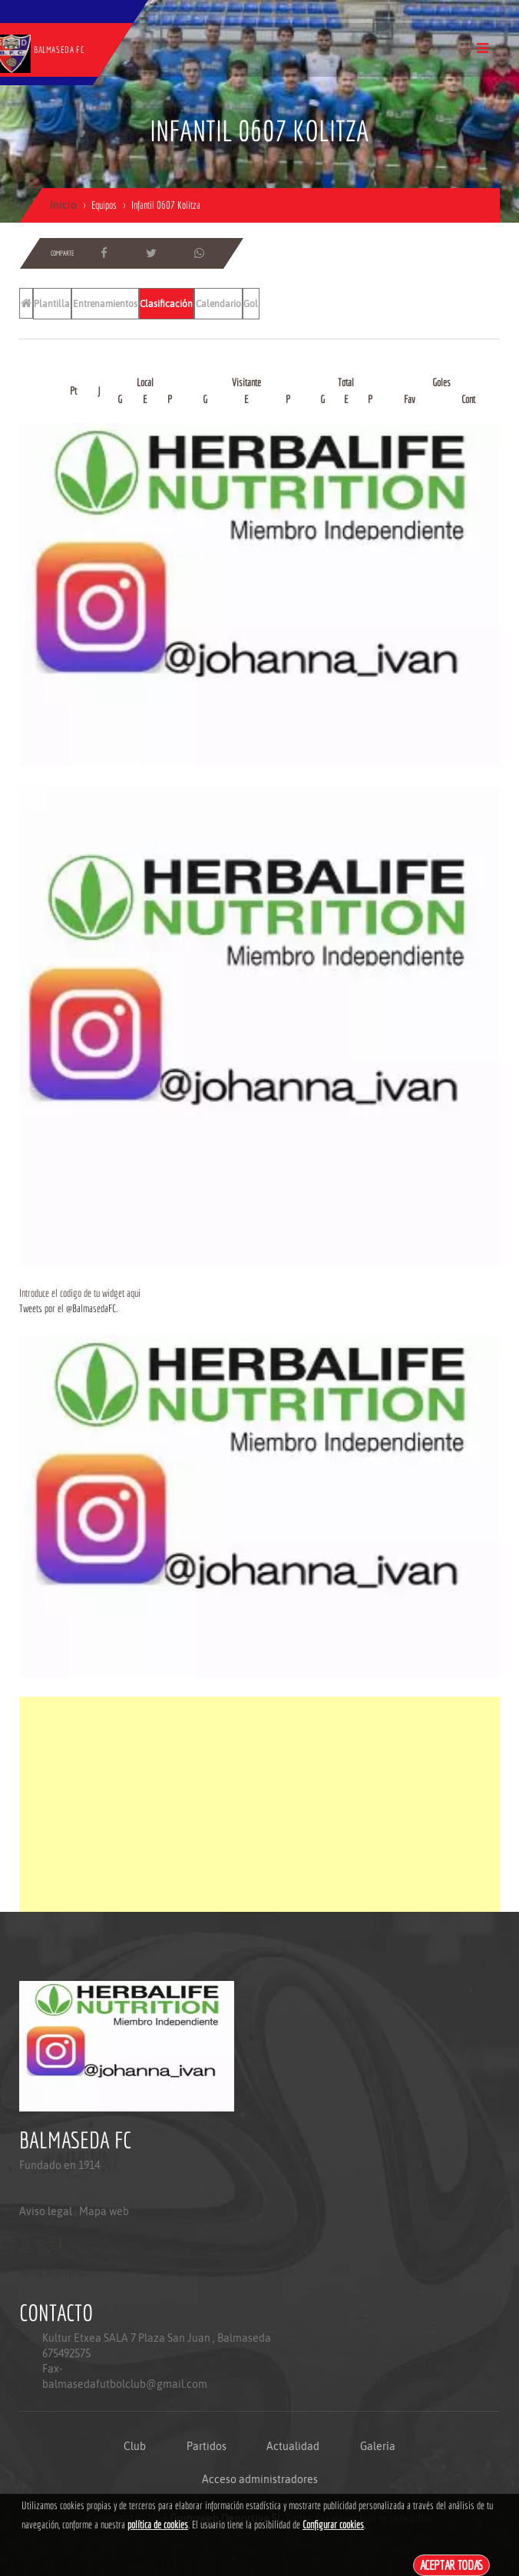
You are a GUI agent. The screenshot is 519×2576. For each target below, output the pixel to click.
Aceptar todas (452, 2565)
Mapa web (104, 2211)
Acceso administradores (260, 2479)
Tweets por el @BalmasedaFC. (68, 1308)
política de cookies (157, 2524)
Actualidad (292, 2446)
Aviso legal (45, 2211)
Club (135, 2446)
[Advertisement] (259, 1804)
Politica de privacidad (54, 2273)
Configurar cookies (333, 2524)
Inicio (63, 205)
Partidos (206, 2446)
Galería (377, 2446)
